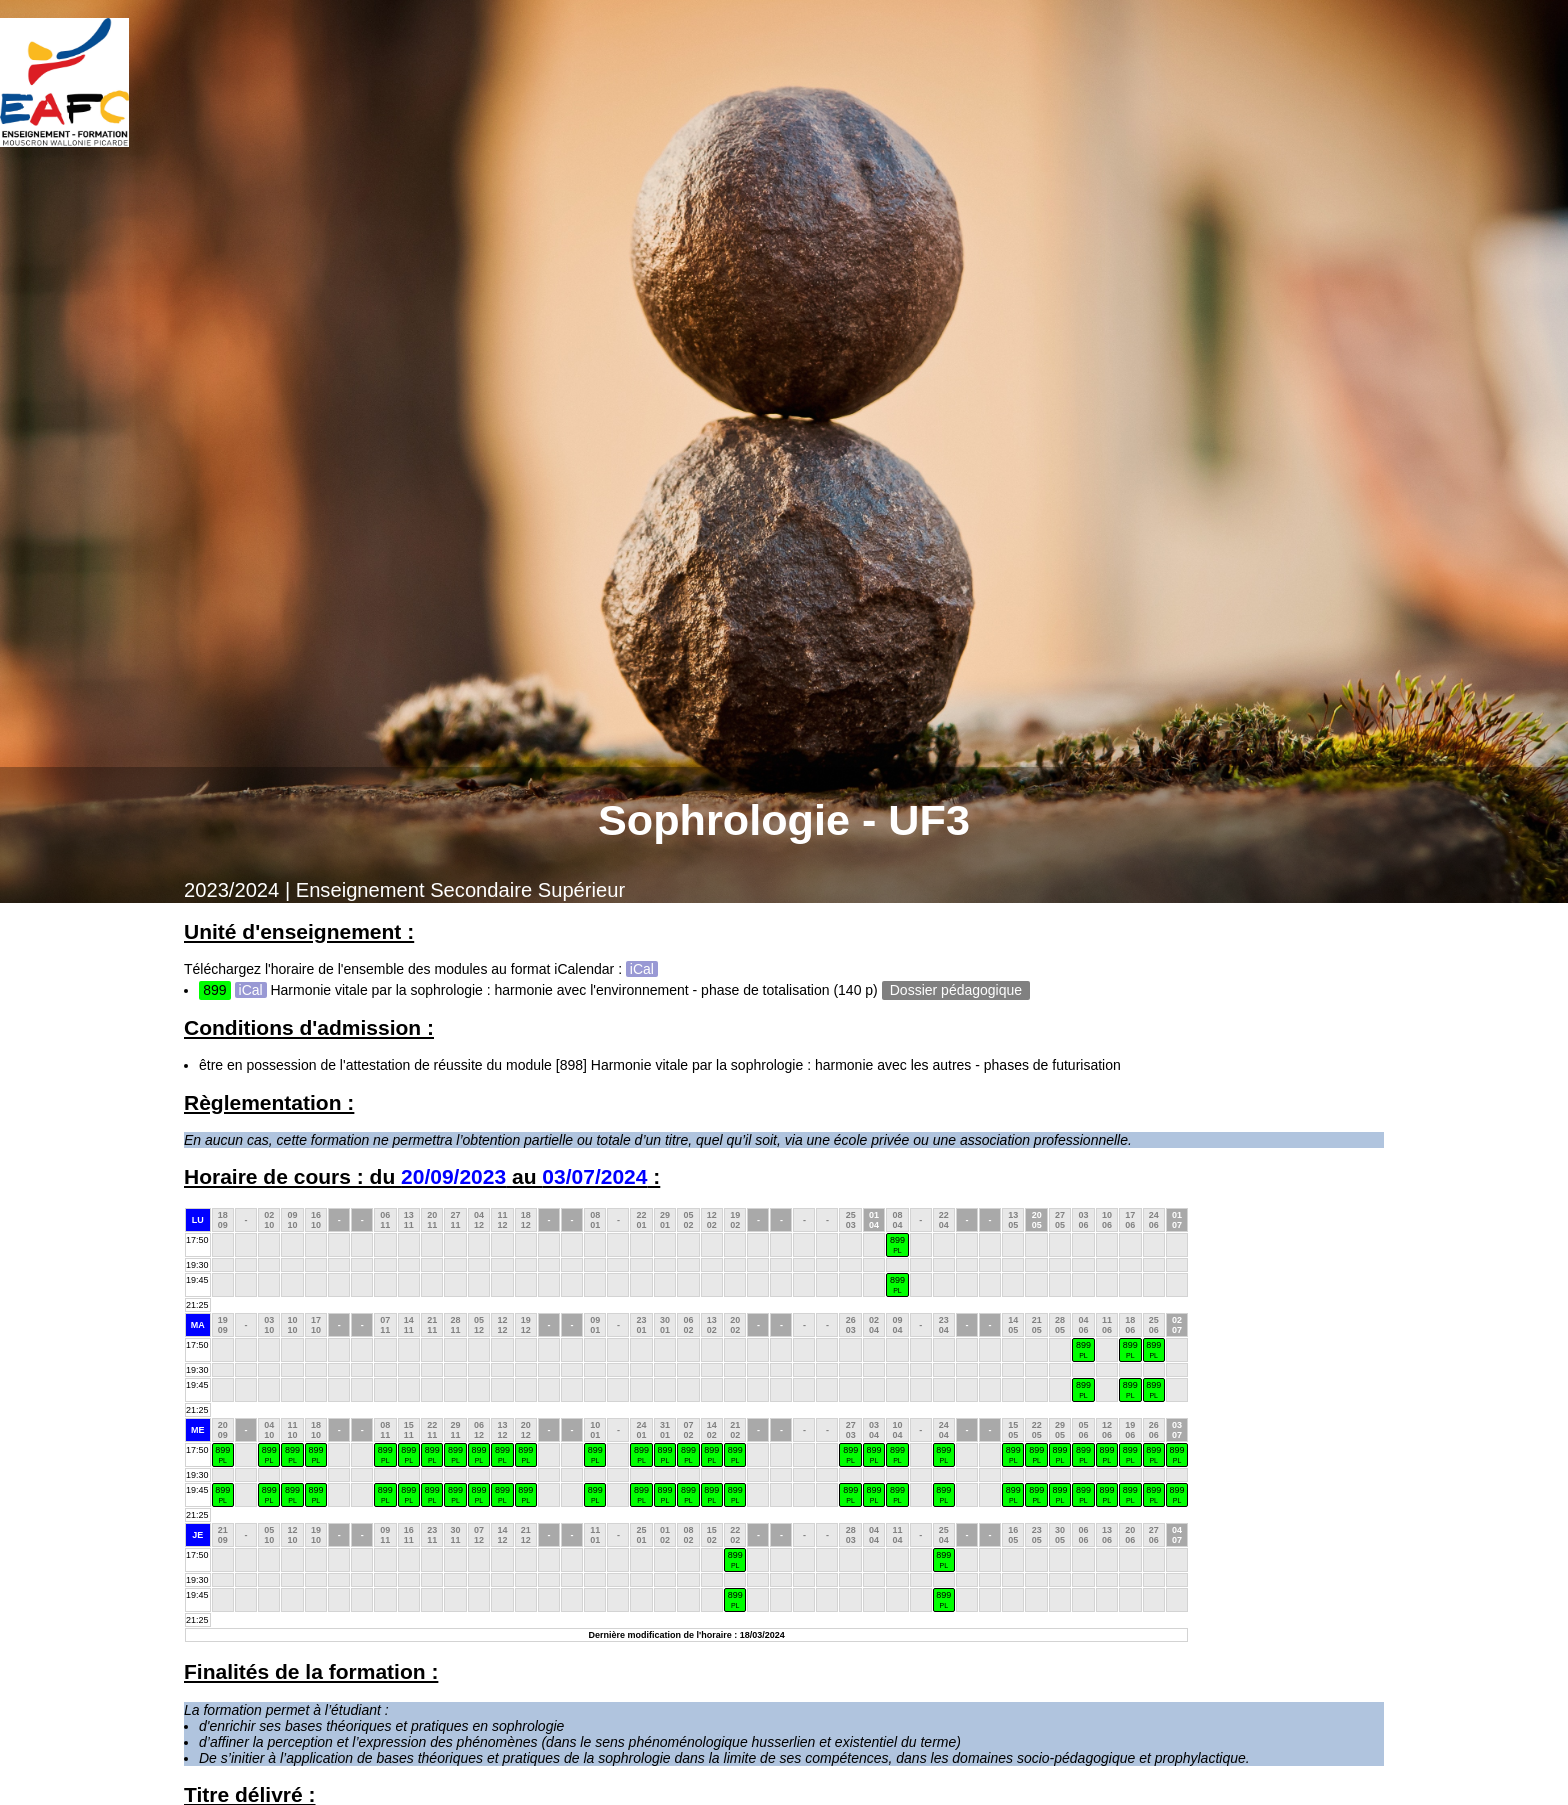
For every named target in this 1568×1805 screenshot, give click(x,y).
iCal (642, 969)
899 (897, 1244)
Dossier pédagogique (956, 990)
